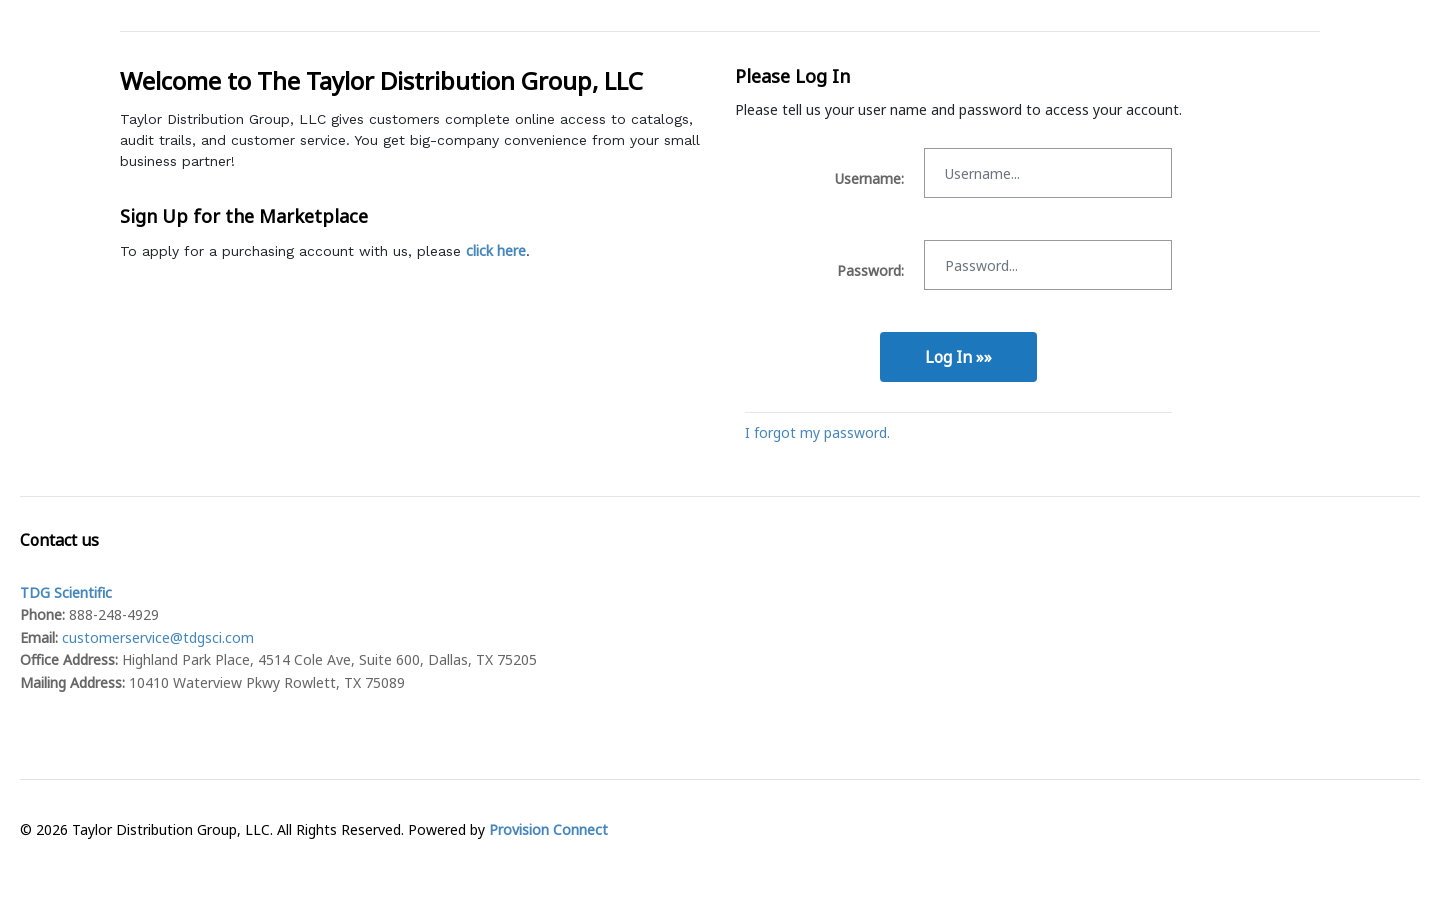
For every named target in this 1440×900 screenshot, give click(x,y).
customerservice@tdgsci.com (158, 637)
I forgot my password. (817, 432)
